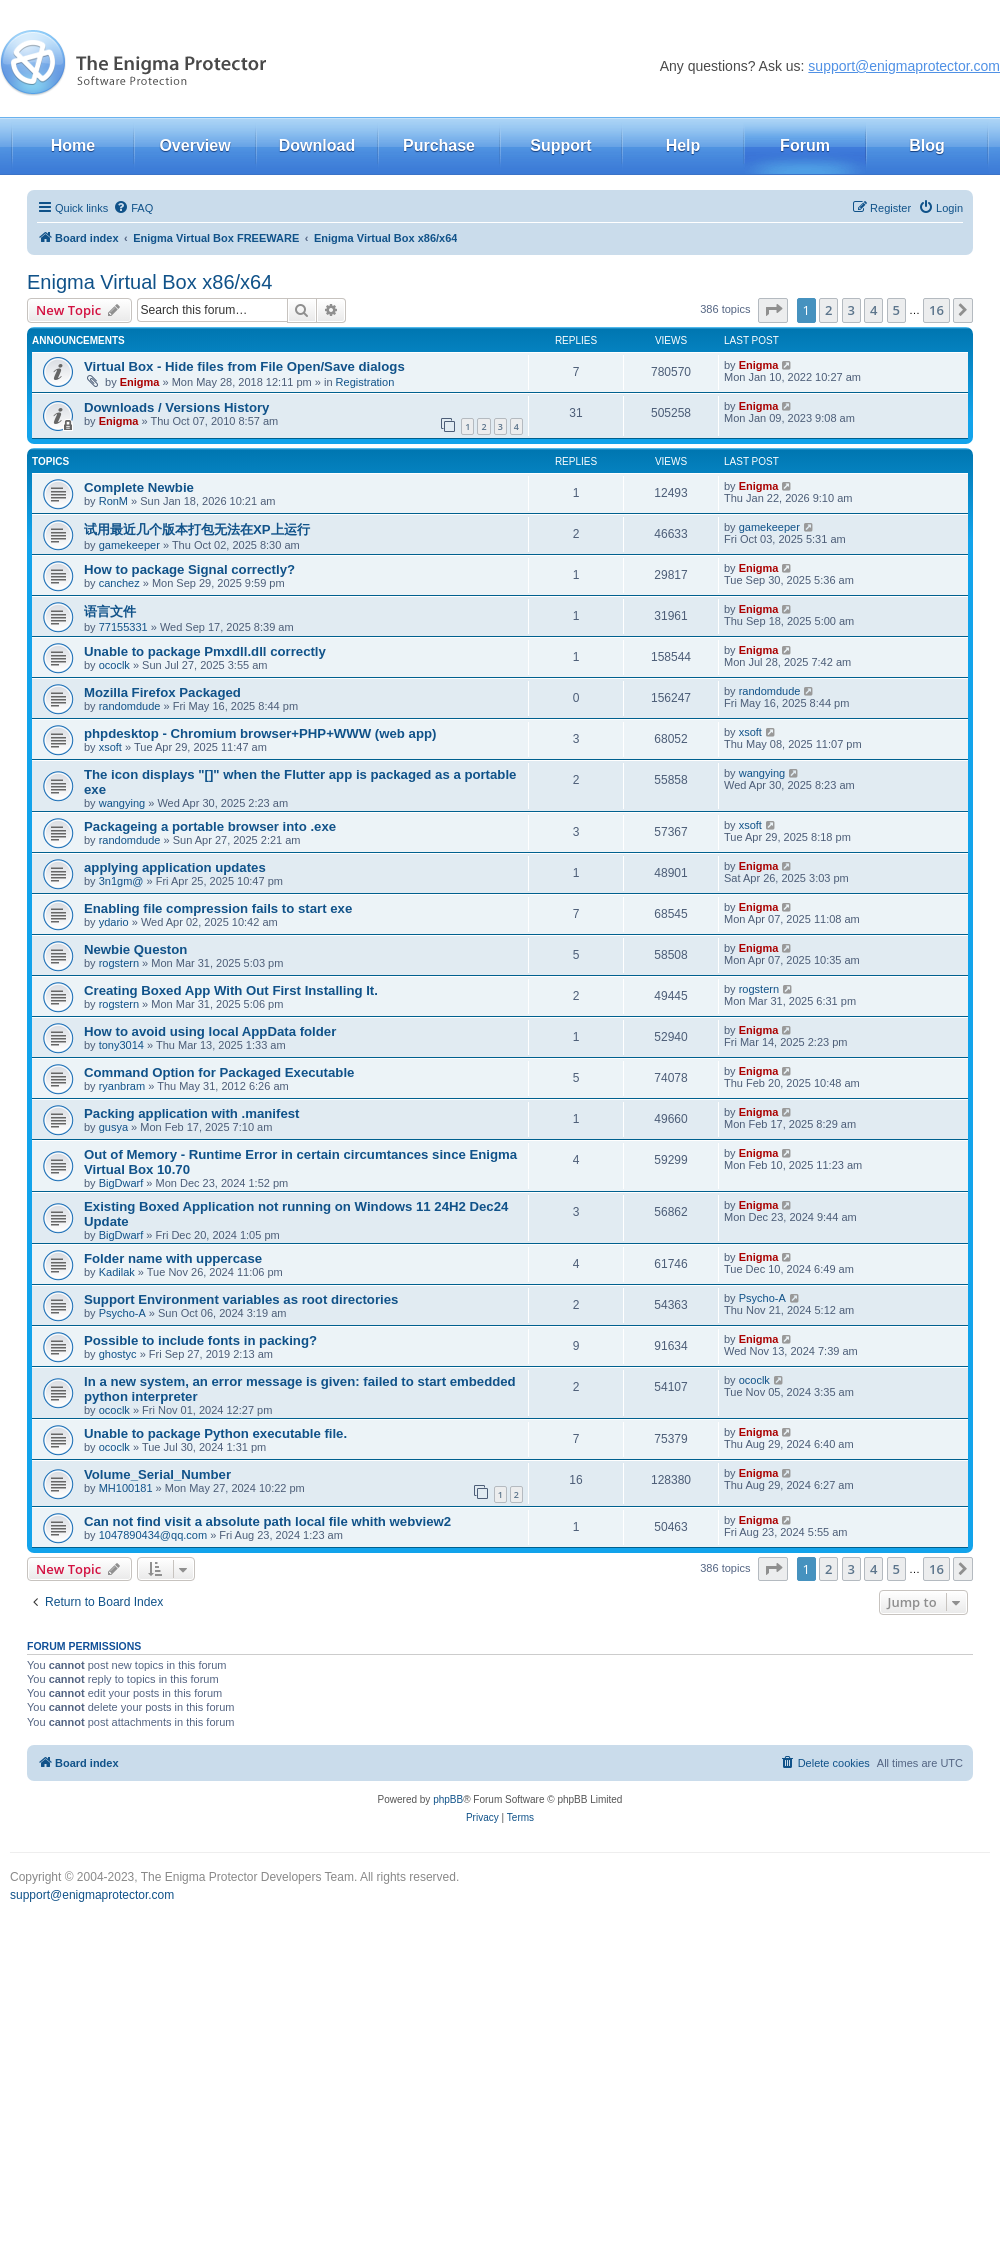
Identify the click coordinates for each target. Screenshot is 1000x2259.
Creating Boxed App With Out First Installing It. (231, 990)
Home (73, 145)
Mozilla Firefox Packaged (162, 692)
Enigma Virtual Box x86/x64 (149, 282)
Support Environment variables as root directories (241, 1299)
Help (683, 145)
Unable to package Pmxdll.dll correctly (205, 651)
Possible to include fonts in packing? (200, 1340)
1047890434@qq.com (153, 1535)
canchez (119, 583)
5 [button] (896, 310)
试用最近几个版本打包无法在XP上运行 (197, 529)
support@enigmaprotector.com (904, 66)
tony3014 (121, 1045)
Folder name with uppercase (173, 1258)
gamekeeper (129, 545)
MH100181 (126, 1488)
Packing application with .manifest (191, 1113)
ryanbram (122, 1086)
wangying (122, 803)
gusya (113, 1127)
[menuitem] (133, 208)
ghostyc (118, 1354)
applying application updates (175, 867)
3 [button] (851, 310)
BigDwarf (121, 1183)
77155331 (123, 627)
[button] (773, 310)
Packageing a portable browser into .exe (210, 826)
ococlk (114, 665)
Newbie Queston (135, 949)
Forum (805, 145)
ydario (114, 922)
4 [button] (873, 310)
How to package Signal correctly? (189, 569)
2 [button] (828, 310)
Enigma (140, 382)
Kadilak (117, 1272)
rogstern (119, 963)
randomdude (130, 706)
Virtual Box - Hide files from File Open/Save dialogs (244, 366)
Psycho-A (122, 1313)
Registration (365, 382)
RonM (113, 501)
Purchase (439, 145)
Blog (927, 145)
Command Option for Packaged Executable (219, 1072)
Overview (194, 145)
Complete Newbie (139, 487)
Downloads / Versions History (176, 407)
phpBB (448, 1799)
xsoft (110, 747)
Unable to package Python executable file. (215, 1433)
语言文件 (110, 611)
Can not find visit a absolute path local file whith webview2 (267, 1521)
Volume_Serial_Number (157, 1474)
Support (560, 145)
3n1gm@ (121, 881)
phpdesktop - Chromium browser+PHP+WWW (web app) (260, 733)
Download (317, 145)
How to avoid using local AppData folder (210, 1031)
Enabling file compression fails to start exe (218, 908)
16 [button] (936, 310)
